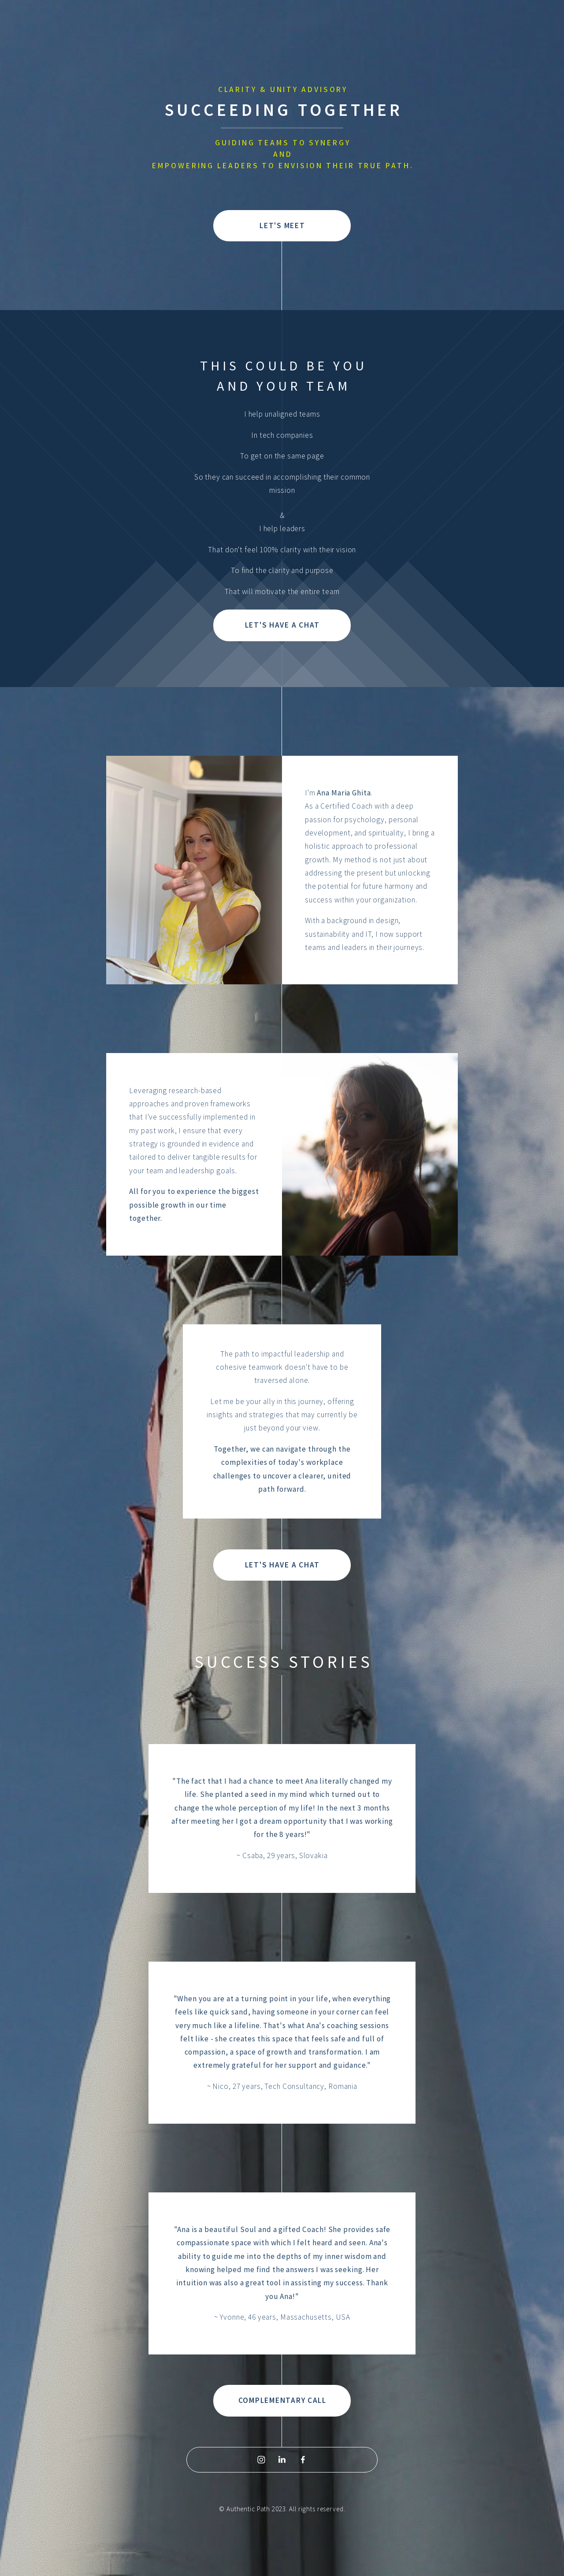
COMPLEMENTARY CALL (282, 2402)
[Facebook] (303, 2461)
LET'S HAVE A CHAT (282, 627)
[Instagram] (261, 2461)
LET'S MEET (282, 227)
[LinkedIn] (282, 2461)
